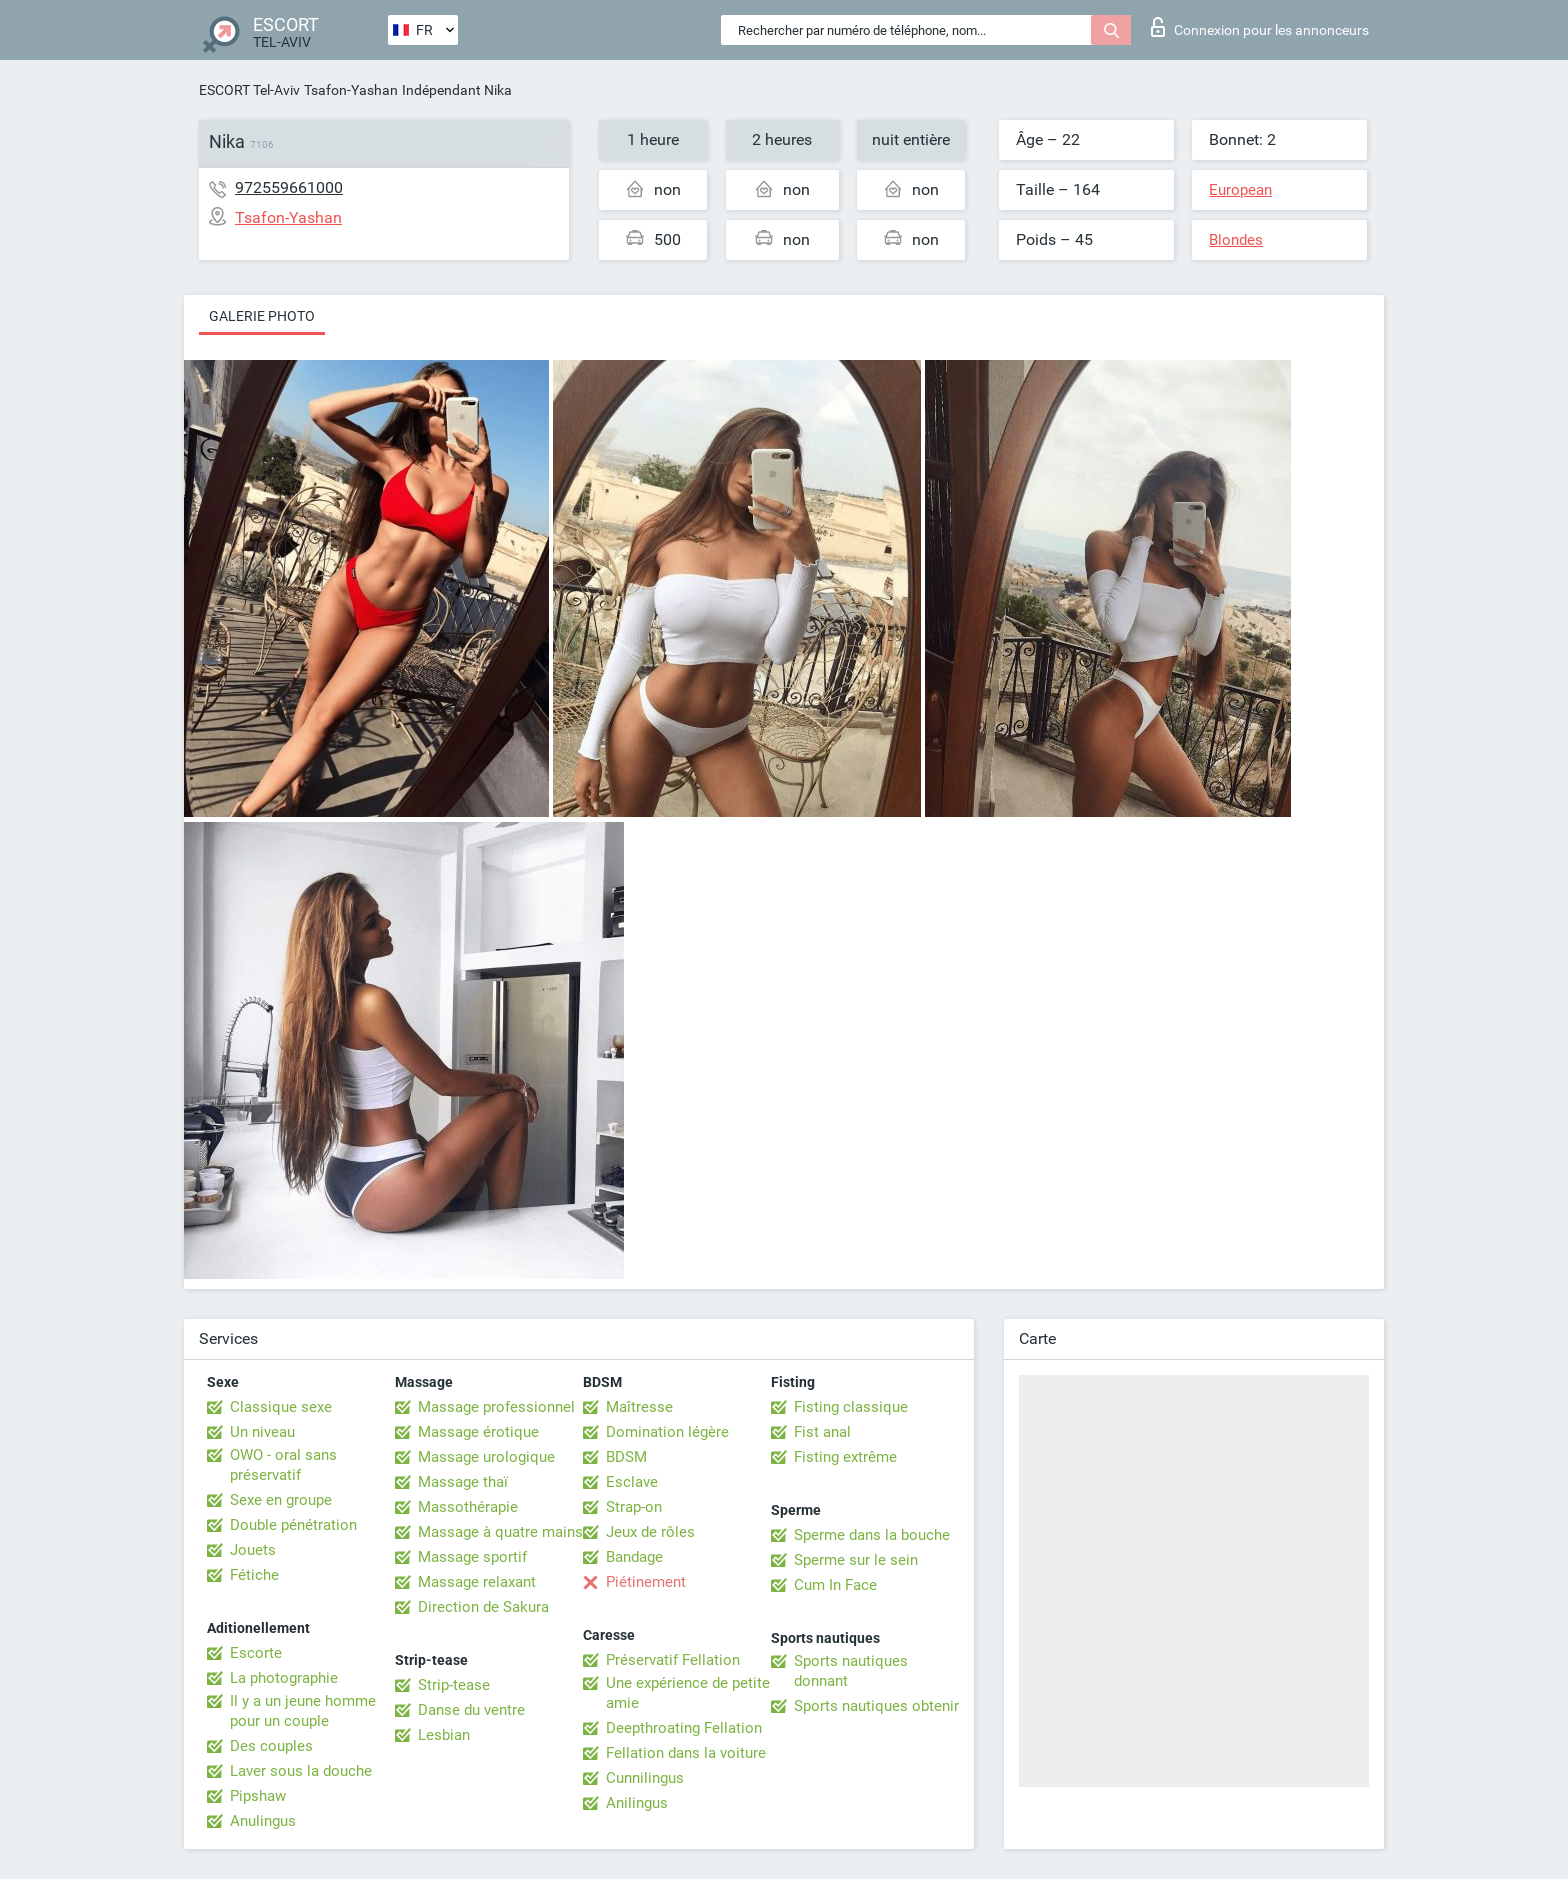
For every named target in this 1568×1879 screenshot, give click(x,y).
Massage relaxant (477, 1582)
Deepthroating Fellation (684, 1728)
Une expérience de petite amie (688, 1693)
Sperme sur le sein (856, 1560)
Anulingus (263, 1821)
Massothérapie (468, 1507)
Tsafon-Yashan (351, 90)
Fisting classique (851, 1407)
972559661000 (289, 187)
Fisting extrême (845, 1457)
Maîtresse (639, 1407)
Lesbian (444, 1735)
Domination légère (667, 1432)
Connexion (1260, 27)
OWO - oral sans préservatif (283, 1465)
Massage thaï (463, 1482)
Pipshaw (258, 1796)
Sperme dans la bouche (872, 1535)
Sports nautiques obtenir (876, 1706)
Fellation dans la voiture (686, 1753)
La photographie (284, 1678)
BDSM (626, 1457)
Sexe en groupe (281, 1500)
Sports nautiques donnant (851, 1671)
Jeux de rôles (650, 1532)
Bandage (634, 1557)
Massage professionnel (496, 1407)
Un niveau (262, 1432)
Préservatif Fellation (673, 1660)
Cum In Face (835, 1585)
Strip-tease (454, 1685)
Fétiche (254, 1575)
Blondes (1236, 240)
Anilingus (637, 1803)
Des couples (271, 1746)
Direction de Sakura (483, 1607)
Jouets (253, 1550)
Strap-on (634, 1507)
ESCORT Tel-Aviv (249, 90)
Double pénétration (293, 1525)
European (1240, 190)
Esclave (632, 1482)
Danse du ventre (471, 1710)
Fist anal (822, 1432)
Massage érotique (478, 1432)
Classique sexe (281, 1407)
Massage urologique (486, 1457)
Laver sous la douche (301, 1771)
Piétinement (646, 1582)
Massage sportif (472, 1557)
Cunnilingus (645, 1778)
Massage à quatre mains (500, 1532)
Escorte (256, 1653)
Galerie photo (262, 316)
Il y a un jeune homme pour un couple (303, 1711)
